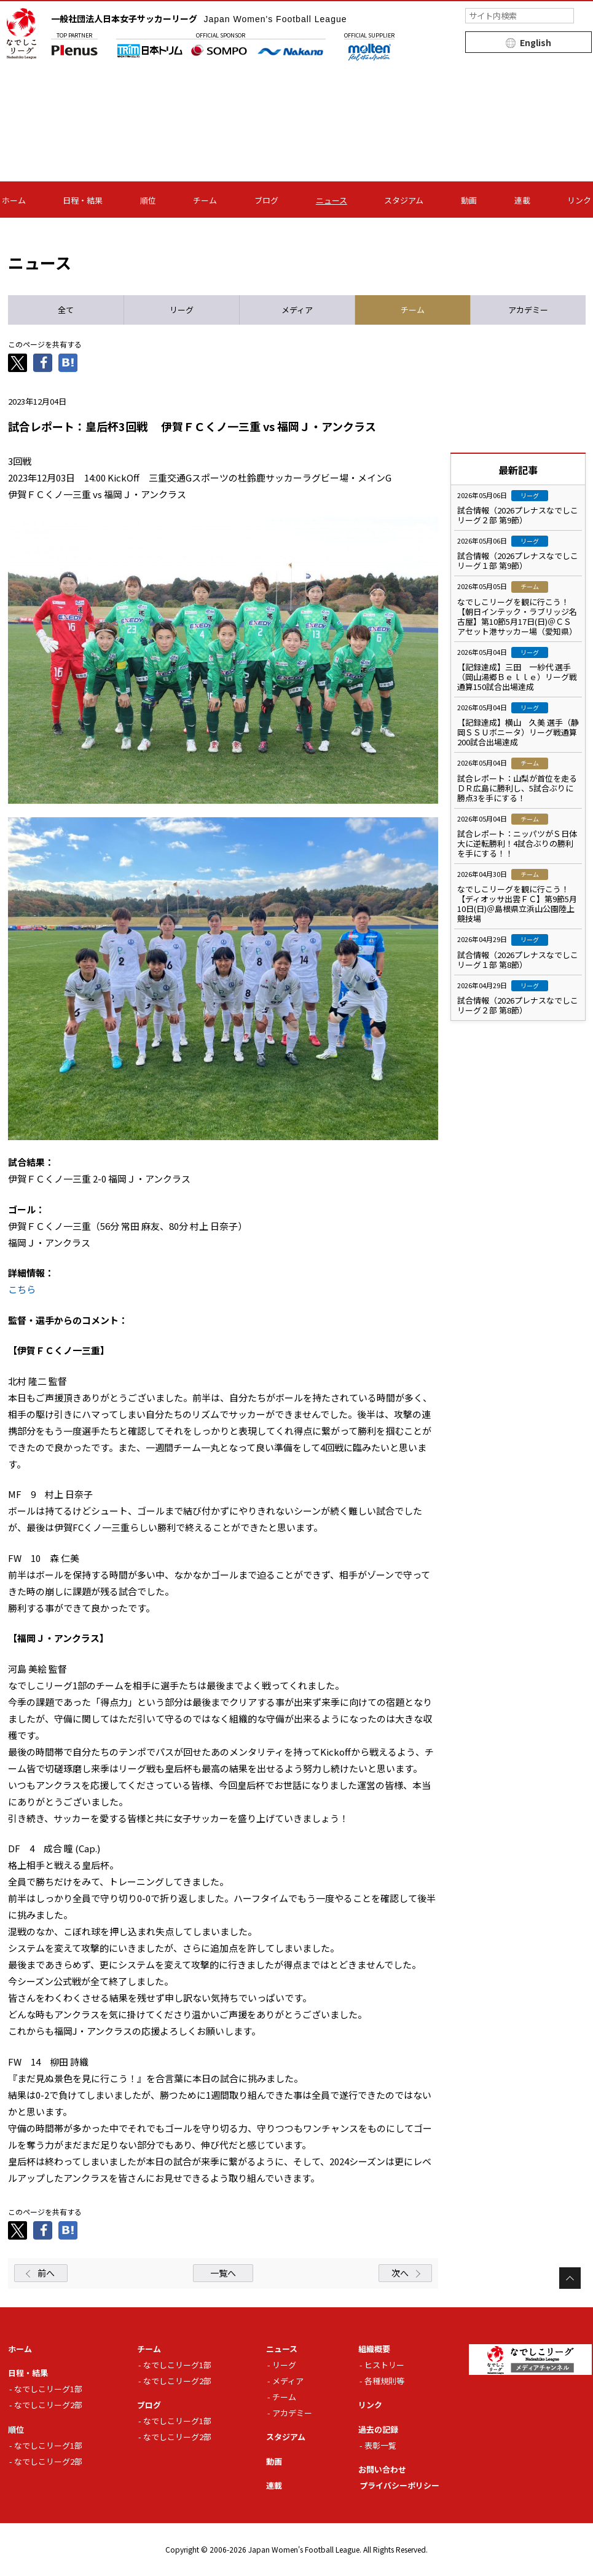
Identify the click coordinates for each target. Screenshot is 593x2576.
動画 (469, 200)
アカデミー (292, 2413)
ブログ (266, 200)
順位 (148, 200)
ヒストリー (384, 2365)
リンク (579, 200)
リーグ (284, 2365)
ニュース (331, 200)
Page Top (570, 2278)
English (535, 42)
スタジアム (403, 200)
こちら (22, 1289)
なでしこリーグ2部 (48, 2405)
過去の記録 (378, 2429)
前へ (46, 2273)
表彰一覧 (380, 2445)
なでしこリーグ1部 (48, 2389)
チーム (205, 200)
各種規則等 (384, 2381)
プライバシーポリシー (399, 2485)
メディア (288, 2381)
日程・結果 (83, 200)
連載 (522, 200)
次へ (400, 2273)
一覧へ (223, 2273)
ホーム (14, 200)
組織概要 (374, 2349)
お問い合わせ (382, 2469)
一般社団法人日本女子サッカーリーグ (199, 18)
